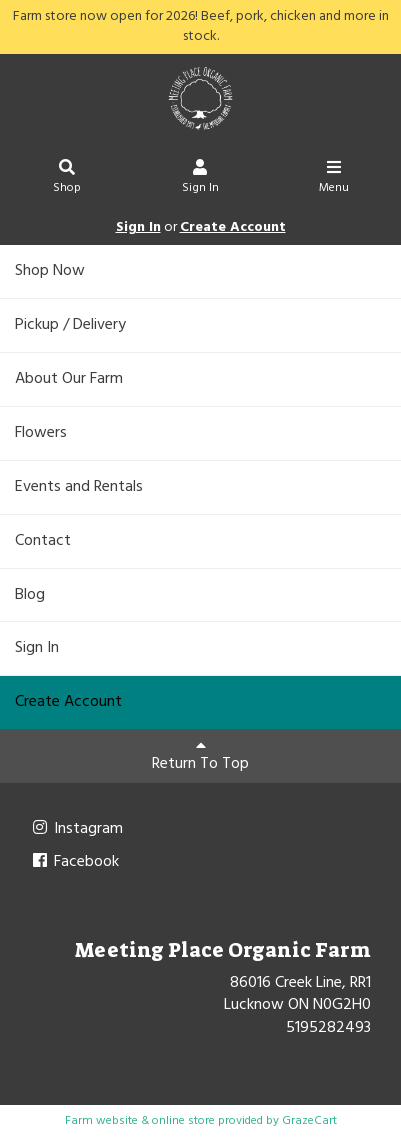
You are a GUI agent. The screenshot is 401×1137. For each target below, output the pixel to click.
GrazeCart (309, 1121)
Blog (30, 595)
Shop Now (50, 271)
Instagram (76, 829)
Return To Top (200, 757)
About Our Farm (69, 379)
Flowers (41, 433)
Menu (334, 179)
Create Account (233, 227)
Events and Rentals (79, 487)
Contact (43, 541)
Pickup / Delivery (70, 325)
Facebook (74, 862)
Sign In (200, 179)
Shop (67, 179)
